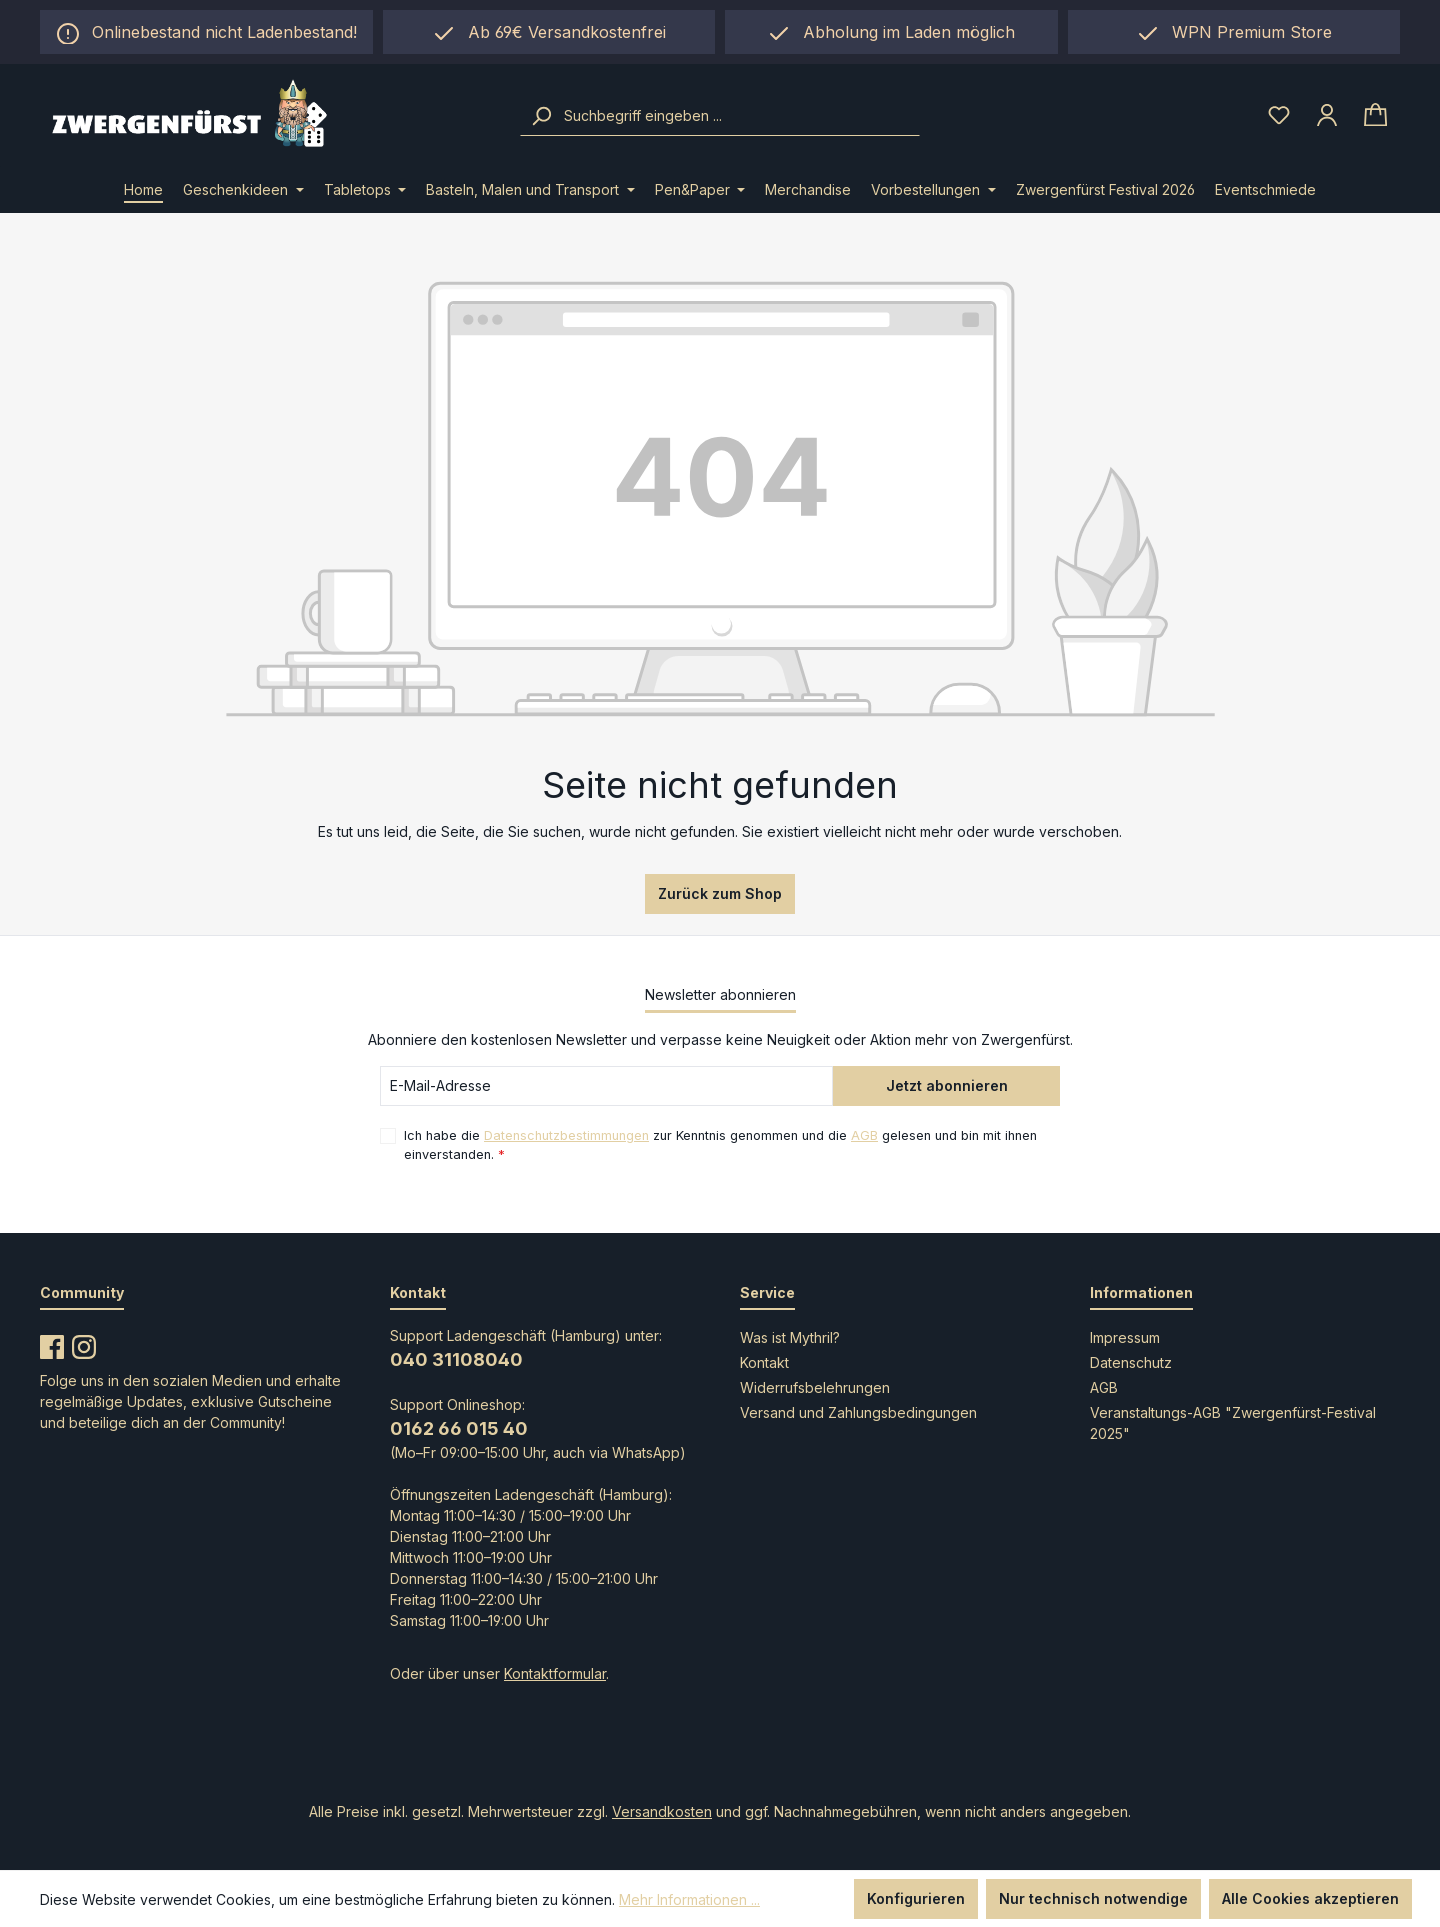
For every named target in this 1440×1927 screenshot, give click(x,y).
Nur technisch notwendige (1093, 1898)
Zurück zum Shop (720, 893)
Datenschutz (1131, 1362)
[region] (891, 32)
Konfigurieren (916, 1898)
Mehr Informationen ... (689, 1899)
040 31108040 (456, 1359)
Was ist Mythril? (790, 1337)
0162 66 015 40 (459, 1428)
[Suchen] (541, 116)
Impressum (1125, 1337)
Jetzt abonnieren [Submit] (947, 1085)
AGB (864, 1135)
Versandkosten (662, 1811)
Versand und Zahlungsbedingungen (858, 1412)
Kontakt (764, 1362)
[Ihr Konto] (1327, 115)
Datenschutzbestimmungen (566, 1135)
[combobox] (739, 116)
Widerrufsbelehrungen (815, 1387)
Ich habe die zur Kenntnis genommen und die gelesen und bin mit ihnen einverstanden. (720, 1144)
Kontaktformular (555, 1673)
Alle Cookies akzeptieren (1310, 1898)
